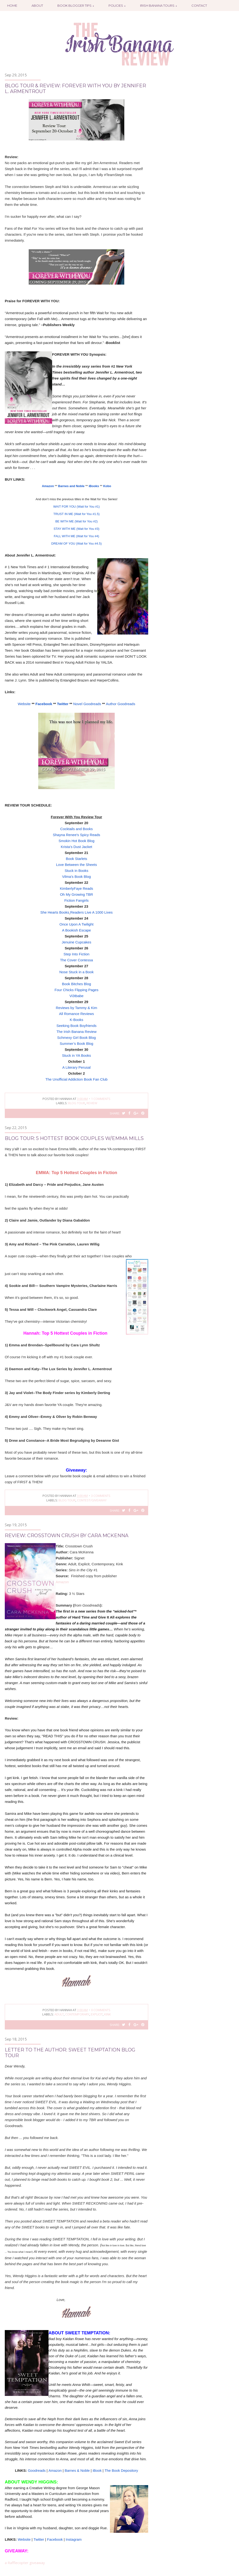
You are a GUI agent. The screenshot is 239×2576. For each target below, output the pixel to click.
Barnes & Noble (77, 2470)
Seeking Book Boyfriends (76, 1026)
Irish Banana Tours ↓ (158, 5)
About (37, 5)
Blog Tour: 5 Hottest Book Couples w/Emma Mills (74, 1138)
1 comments (100, 1099)
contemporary (77, 2014)
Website (24, 704)
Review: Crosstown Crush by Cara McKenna (66, 1535)
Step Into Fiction (76, 954)
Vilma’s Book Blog (76, 876)
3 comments (100, 1496)
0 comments (100, 2010)
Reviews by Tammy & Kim (76, 1008)
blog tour (76, 1103)
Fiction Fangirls (76, 900)
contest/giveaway (92, 1500)
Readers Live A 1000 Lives (91, 912)
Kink (107, 2014)
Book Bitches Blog (76, 984)
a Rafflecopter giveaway (25, 2562)
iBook (97, 2470)
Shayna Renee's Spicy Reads (76, 835)
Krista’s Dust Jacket (76, 847)
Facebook (55, 2539)
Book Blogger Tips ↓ (75, 5)
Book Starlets (76, 859)
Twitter (38, 2539)
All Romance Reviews (76, 1014)
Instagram (74, 2539)
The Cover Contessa (76, 960)
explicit (97, 2014)
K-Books (76, 1020)
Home (12, 5)
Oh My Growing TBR (76, 894)
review (92, 1103)
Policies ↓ (117, 5)
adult (59, 2014)
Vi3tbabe (77, 996)
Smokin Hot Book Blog (76, 841)
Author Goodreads (120, 704)
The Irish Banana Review (76, 1032)
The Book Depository (121, 2470)
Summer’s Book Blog (76, 1043)
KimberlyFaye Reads (76, 888)
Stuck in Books (76, 871)
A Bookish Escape (76, 930)
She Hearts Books (54, 912)
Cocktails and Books (76, 829)
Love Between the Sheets (76, 865)
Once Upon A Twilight (76, 924)
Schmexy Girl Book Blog (76, 1038)
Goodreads (37, 2470)
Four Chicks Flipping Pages (76, 990)
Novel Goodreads (87, 704)
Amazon (62, 1582)
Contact (199, 5)
